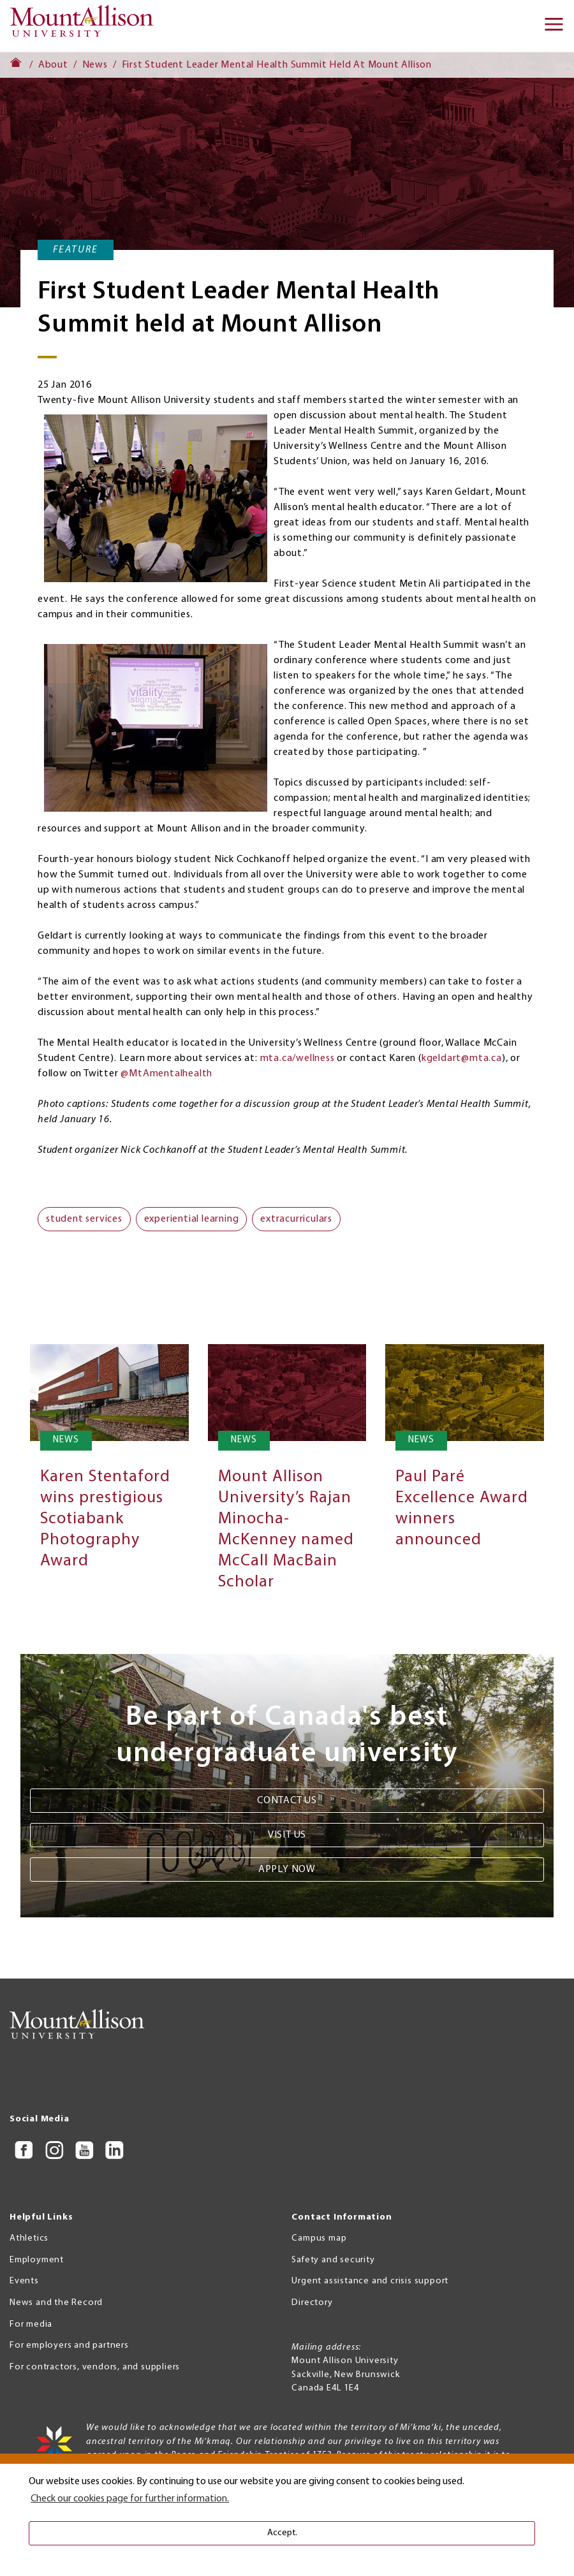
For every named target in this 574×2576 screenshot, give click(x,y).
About (53, 65)
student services (84, 1219)
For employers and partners (69, 2345)
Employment (37, 2260)
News (95, 65)
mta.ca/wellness (297, 1058)
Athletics (29, 2238)
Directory (311, 2303)
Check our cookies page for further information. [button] (130, 2499)
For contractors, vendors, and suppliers (95, 2367)
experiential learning (191, 1219)
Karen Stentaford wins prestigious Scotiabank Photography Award (105, 1519)
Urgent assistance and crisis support (369, 2281)
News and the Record (56, 2303)
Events (24, 2281)
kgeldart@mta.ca (462, 1058)
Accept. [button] (282, 2533)
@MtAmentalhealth (166, 1074)
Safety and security (332, 2260)
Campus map (318, 2238)
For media (31, 2324)
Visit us (287, 1835)
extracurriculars (296, 1219)
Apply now (287, 1869)
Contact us (287, 1801)
